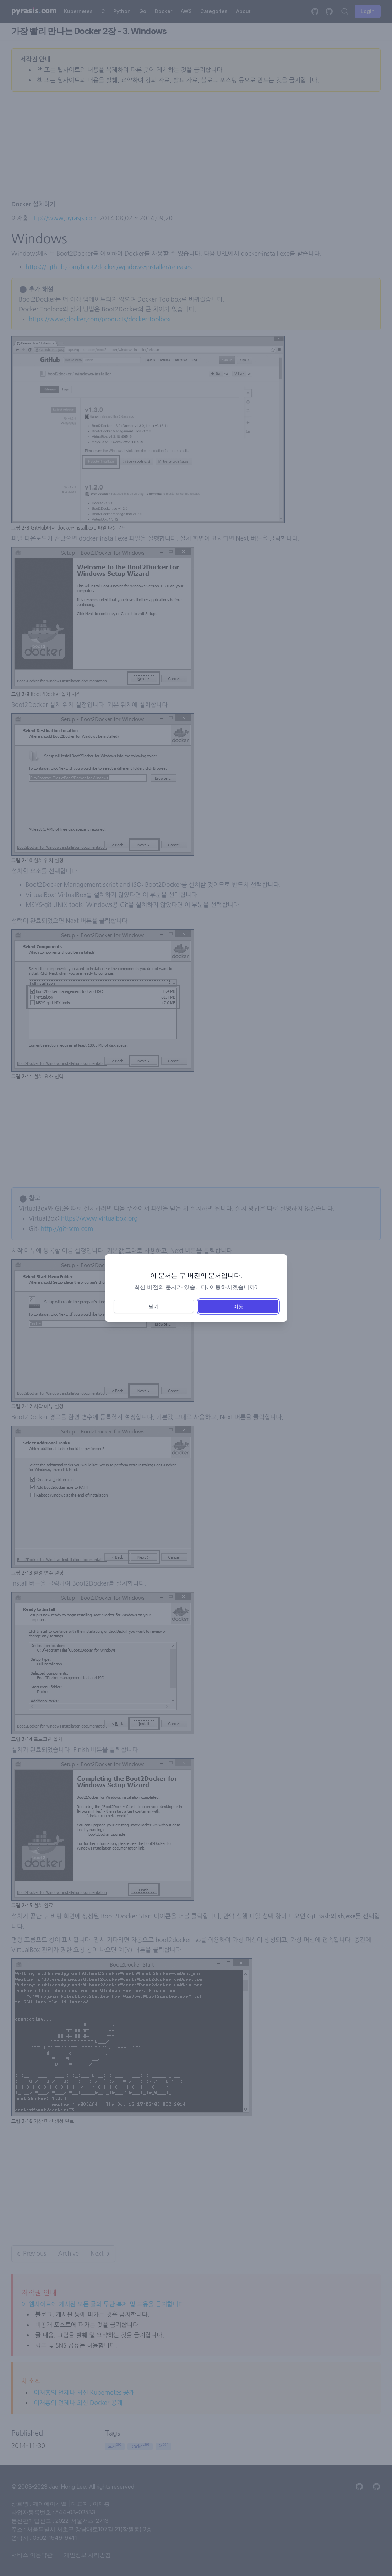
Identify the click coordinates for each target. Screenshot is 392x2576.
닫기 (154, 1306)
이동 (238, 1306)
